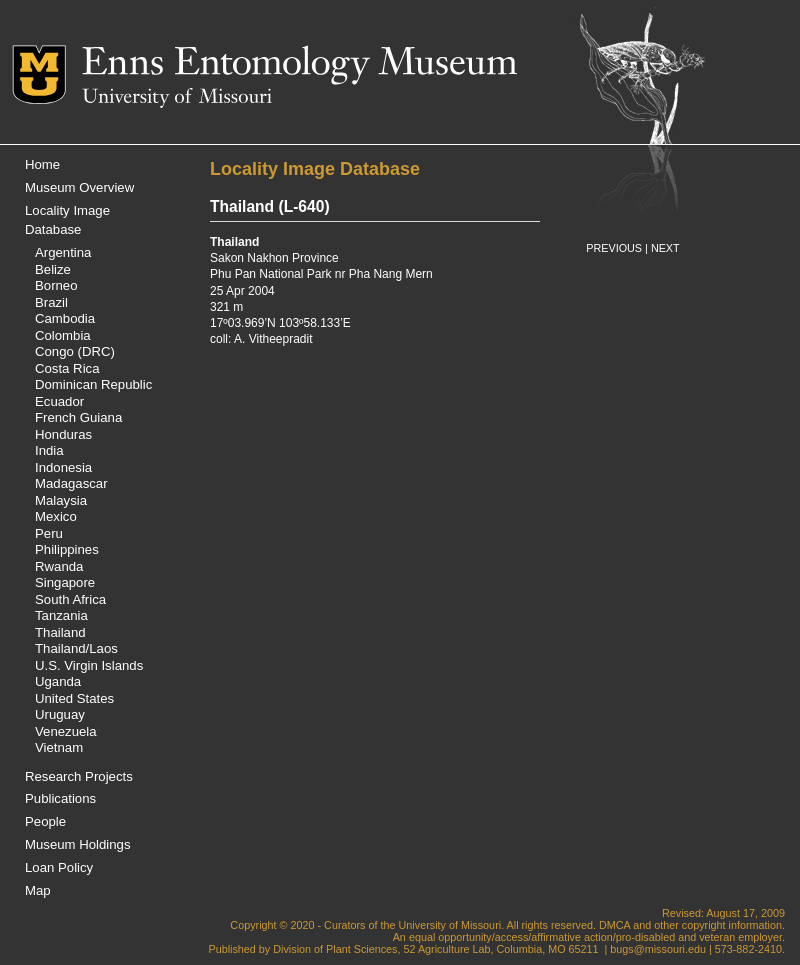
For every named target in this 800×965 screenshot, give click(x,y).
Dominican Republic (93, 384)
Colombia (63, 335)
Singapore (65, 582)
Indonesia (63, 467)
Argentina (63, 252)
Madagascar (71, 483)
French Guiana (78, 417)
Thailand (60, 632)
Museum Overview (79, 187)
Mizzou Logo (47, 74)
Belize (53, 269)
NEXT (665, 248)
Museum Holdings (78, 844)
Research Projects (79, 776)
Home (42, 164)
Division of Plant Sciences (335, 949)
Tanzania (61, 615)
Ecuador (59, 401)
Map (38, 890)
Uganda (58, 681)
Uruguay (60, 714)
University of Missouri (177, 98)
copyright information (732, 925)
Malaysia (61, 500)
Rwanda (59, 566)
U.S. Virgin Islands (89, 665)
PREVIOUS (614, 248)
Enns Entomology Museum (299, 65)
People (45, 821)
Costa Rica (67, 368)
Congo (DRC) (75, 351)
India (49, 450)
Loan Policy (59, 867)
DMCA (614, 925)
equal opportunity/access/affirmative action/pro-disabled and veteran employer (595, 937)
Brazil (51, 302)
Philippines (67, 549)
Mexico (56, 516)
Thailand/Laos (76, 648)
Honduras (63, 434)
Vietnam (59, 747)
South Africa (70, 599)
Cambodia (65, 318)
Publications (60, 798)
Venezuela (66, 731)
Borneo (56, 285)
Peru (49, 533)
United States (74, 698)
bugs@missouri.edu (658, 949)
